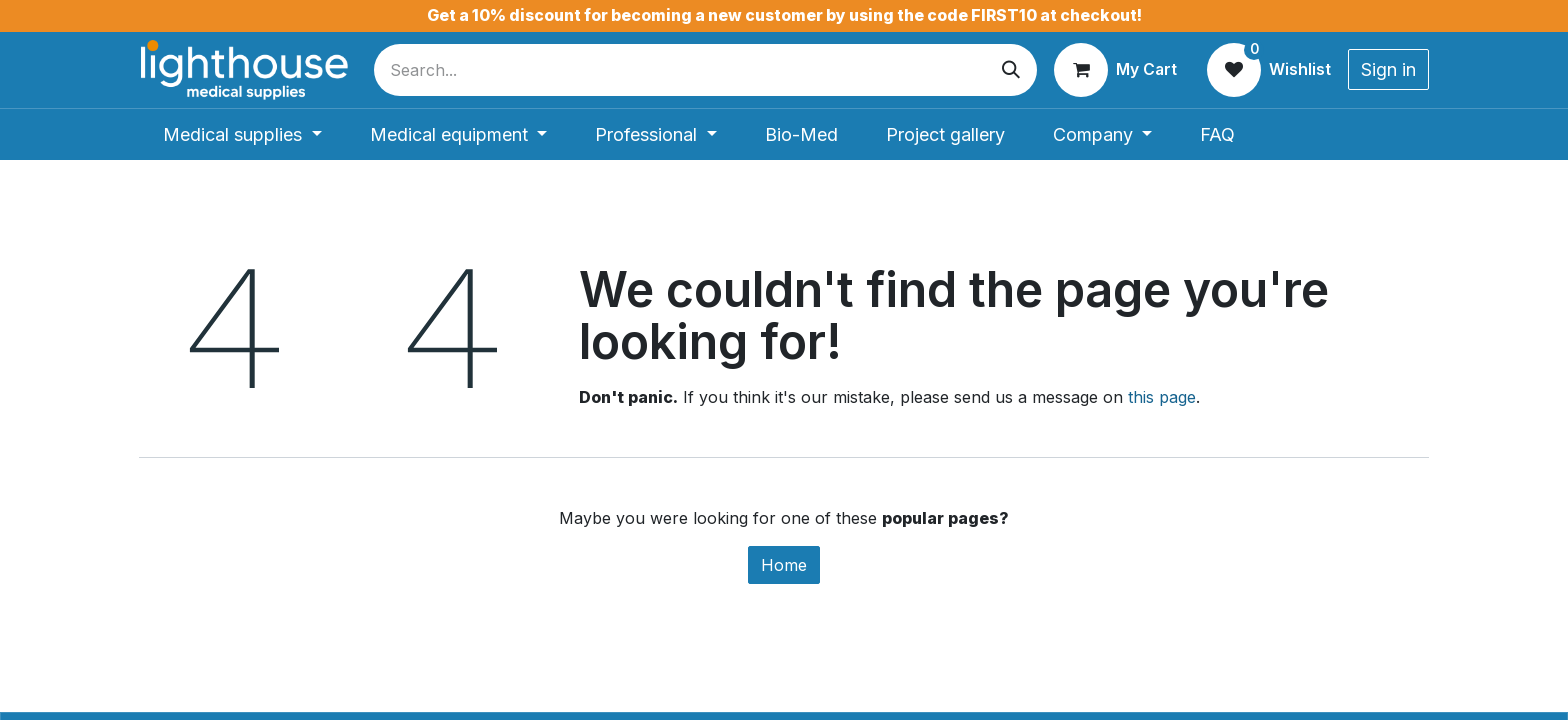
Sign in (1388, 69)
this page (1162, 397)
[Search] (1011, 70)
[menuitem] (242, 134)
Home (784, 565)
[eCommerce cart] (1115, 70)
